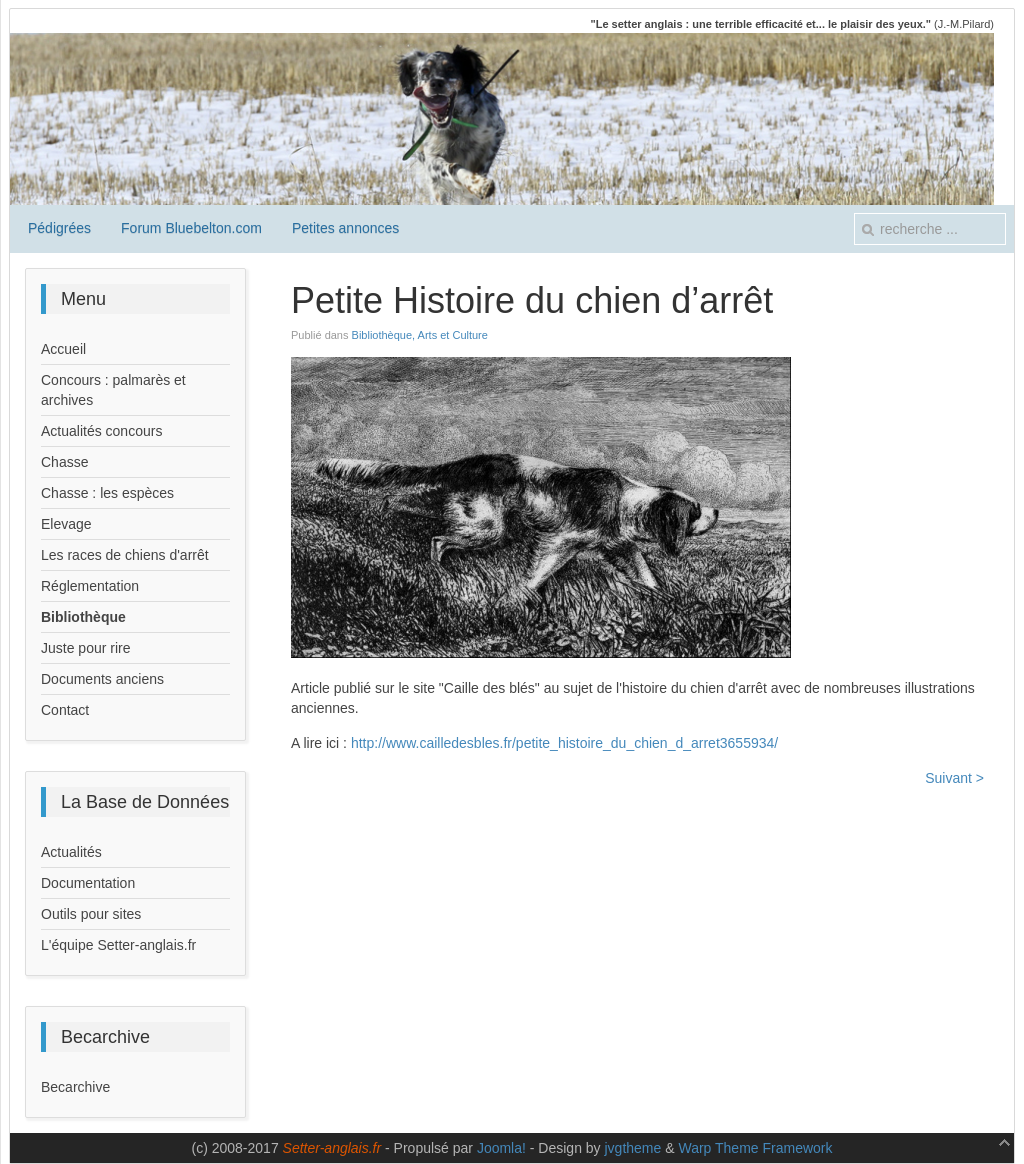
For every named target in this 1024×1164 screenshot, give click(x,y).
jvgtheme (633, 1148)
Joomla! (501, 1148)
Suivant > (954, 778)
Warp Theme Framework (755, 1148)
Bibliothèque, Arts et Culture (420, 335)
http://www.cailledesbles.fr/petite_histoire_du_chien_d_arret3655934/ (564, 743)
